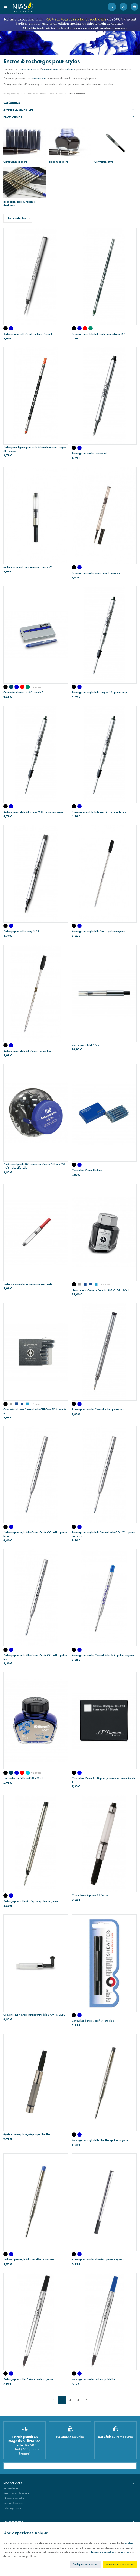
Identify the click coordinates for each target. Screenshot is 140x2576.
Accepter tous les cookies (120, 2564)
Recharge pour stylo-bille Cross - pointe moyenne (98, 931)
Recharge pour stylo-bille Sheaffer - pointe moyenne (100, 2140)
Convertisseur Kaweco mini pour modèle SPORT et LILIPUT (35, 2014)
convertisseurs (38, 78)
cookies (129, 2543)
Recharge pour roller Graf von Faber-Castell (27, 334)
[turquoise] (28, 1773)
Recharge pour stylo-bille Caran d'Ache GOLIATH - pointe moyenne (103, 1534)
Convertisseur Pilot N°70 (85, 1045)
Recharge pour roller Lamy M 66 (89, 453)
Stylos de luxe (56, 93)
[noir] (5, 328)
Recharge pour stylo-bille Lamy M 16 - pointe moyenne (33, 812)
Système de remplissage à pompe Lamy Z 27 (27, 567)
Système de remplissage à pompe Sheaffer (26, 2134)
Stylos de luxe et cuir (36, 93)
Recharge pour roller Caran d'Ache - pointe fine (98, 1409)
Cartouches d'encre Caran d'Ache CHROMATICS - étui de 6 (34, 1411)
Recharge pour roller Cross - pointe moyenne (96, 573)
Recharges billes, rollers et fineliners (19, 203)
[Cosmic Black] (74, 1284)
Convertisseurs (103, 162)
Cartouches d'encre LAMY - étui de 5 (23, 692)
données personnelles (102, 2552)
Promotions (12, 116)
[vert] (90, 328)
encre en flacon (50, 69)
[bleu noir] (11, 687)
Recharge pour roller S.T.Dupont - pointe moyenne (30, 1901)
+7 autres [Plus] (105, 1284)
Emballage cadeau (12, 2508)
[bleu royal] (79, 1773)
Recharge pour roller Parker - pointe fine (93, 2379)
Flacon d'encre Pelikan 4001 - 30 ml (23, 1778)
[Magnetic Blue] (90, 1284)
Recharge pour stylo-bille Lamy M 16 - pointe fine (99, 812)
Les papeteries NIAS (12, 93)
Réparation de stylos (13, 2498)
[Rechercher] (112, 7)
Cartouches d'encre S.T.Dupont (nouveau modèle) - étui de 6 (103, 1780)
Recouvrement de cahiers (16, 2493)
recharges (70, 69)
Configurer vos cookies (85, 2564)
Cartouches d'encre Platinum (87, 1170)
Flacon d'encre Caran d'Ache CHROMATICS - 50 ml (100, 1290)
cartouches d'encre (29, 69)
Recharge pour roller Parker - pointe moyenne (28, 2379)
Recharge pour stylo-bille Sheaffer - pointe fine (28, 2259)
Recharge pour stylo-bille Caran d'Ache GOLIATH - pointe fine (35, 1657)
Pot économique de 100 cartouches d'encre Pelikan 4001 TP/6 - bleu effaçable (34, 1166)
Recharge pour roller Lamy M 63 (21, 931)
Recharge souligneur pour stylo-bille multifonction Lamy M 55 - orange (34, 449)
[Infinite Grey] (79, 1284)
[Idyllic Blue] (85, 1284)
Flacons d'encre (58, 162)
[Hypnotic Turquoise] (96, 1284)
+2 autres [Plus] (36, 687)
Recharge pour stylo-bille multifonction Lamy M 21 (99, 334)
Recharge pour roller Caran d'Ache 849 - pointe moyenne (103, 1655)
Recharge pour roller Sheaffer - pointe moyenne (98, 2259)
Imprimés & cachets (13, 2503)
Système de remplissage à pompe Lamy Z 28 (27, 1284)
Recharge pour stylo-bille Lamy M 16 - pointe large (99, 692)
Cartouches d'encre (15, 162)
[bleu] (11, 328)
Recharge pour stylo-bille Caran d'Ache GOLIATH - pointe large (35, 1534)
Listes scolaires (10, 2487)
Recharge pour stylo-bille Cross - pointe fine (27, 1051)
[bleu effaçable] (16, 687)
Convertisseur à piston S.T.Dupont (90, 1895)
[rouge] (85, 328)
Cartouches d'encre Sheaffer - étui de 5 (93, 2020)
